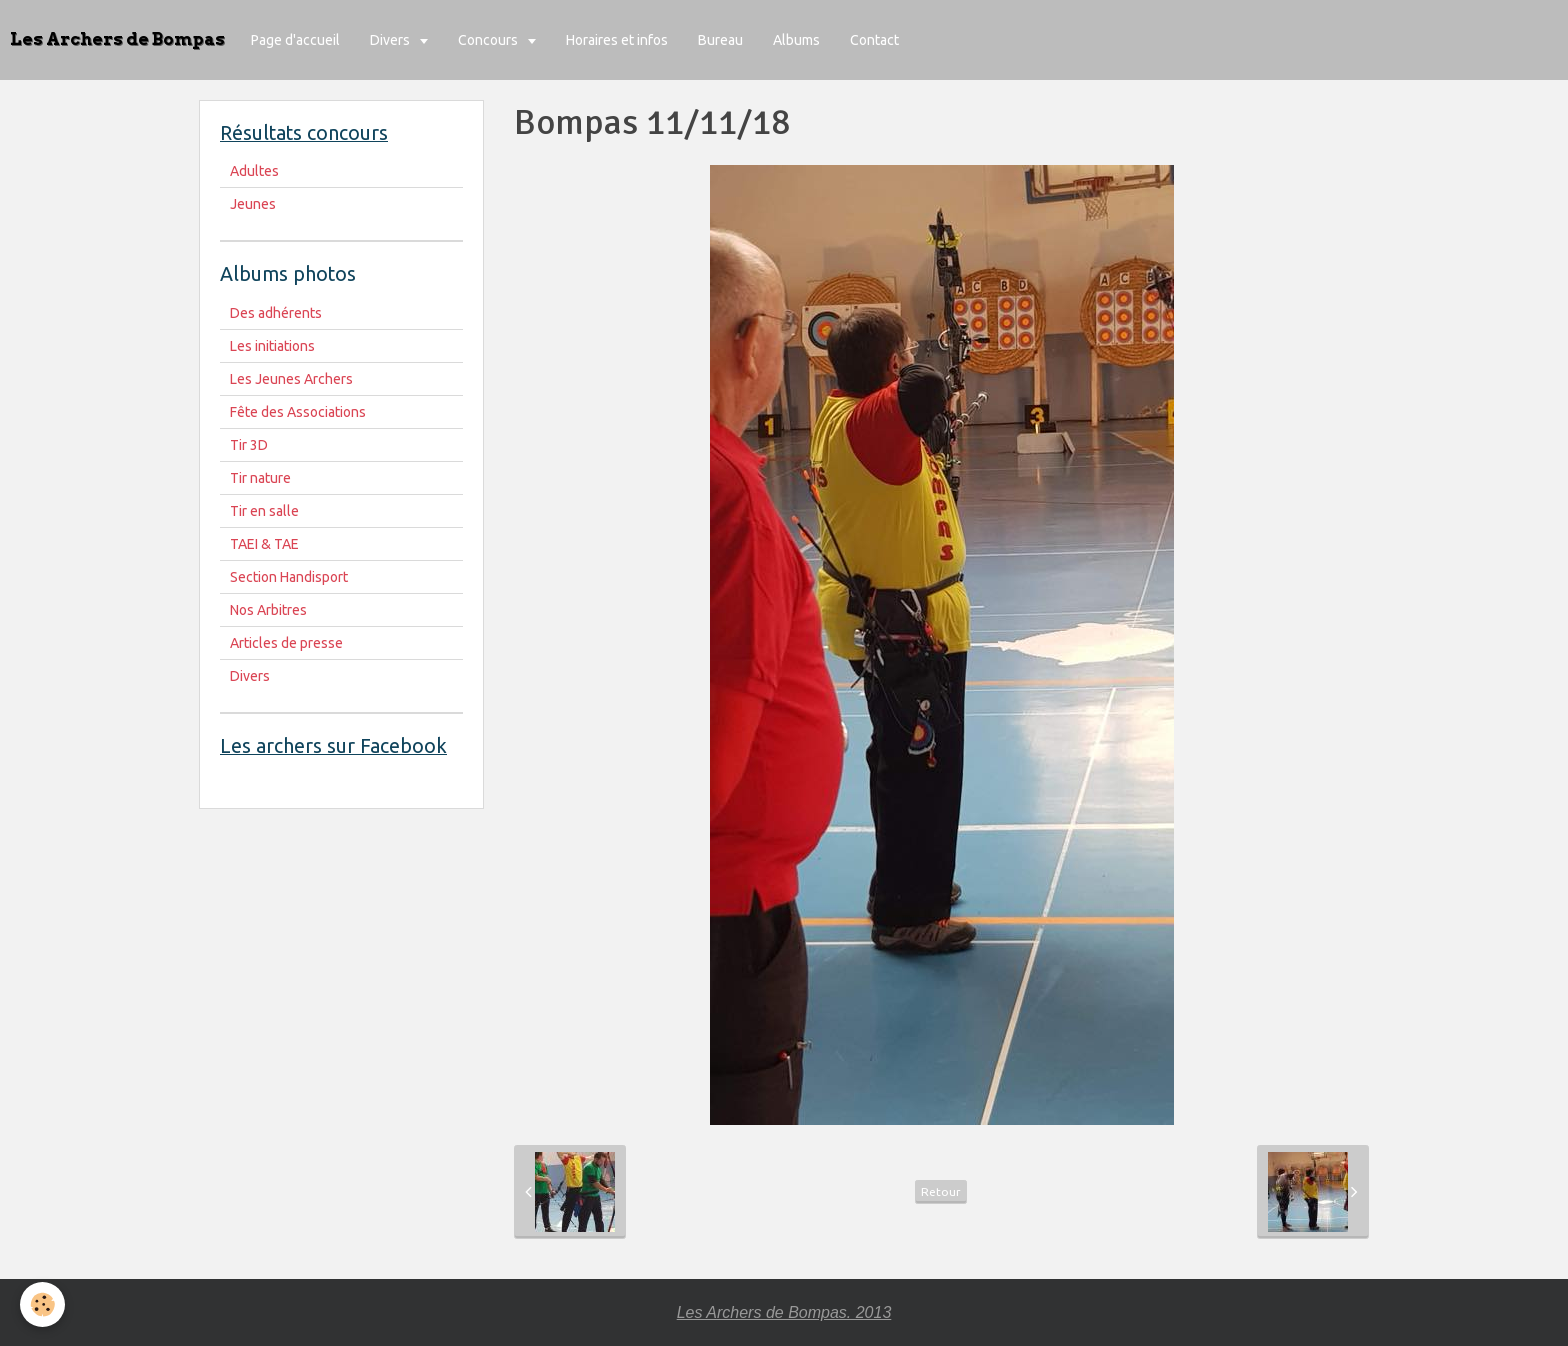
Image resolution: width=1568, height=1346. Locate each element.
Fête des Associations (298, 412)
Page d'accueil (295, 40)
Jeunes (253, 204)
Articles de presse (286, 643)
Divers (391, 40)
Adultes (254, 171)
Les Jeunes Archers (291, 379)
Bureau (720, 40)
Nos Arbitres (268, 610)
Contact (874, 40)
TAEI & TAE (264, 544)
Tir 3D (249, 445)
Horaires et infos (617, 40)
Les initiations (272, 346)
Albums (796, 40)
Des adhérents (276, 313)
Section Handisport (289, 577)
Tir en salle (264, 511)
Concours (489, 40)
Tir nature (260, 478)
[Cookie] (42, 1304)
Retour (941, 1191)
